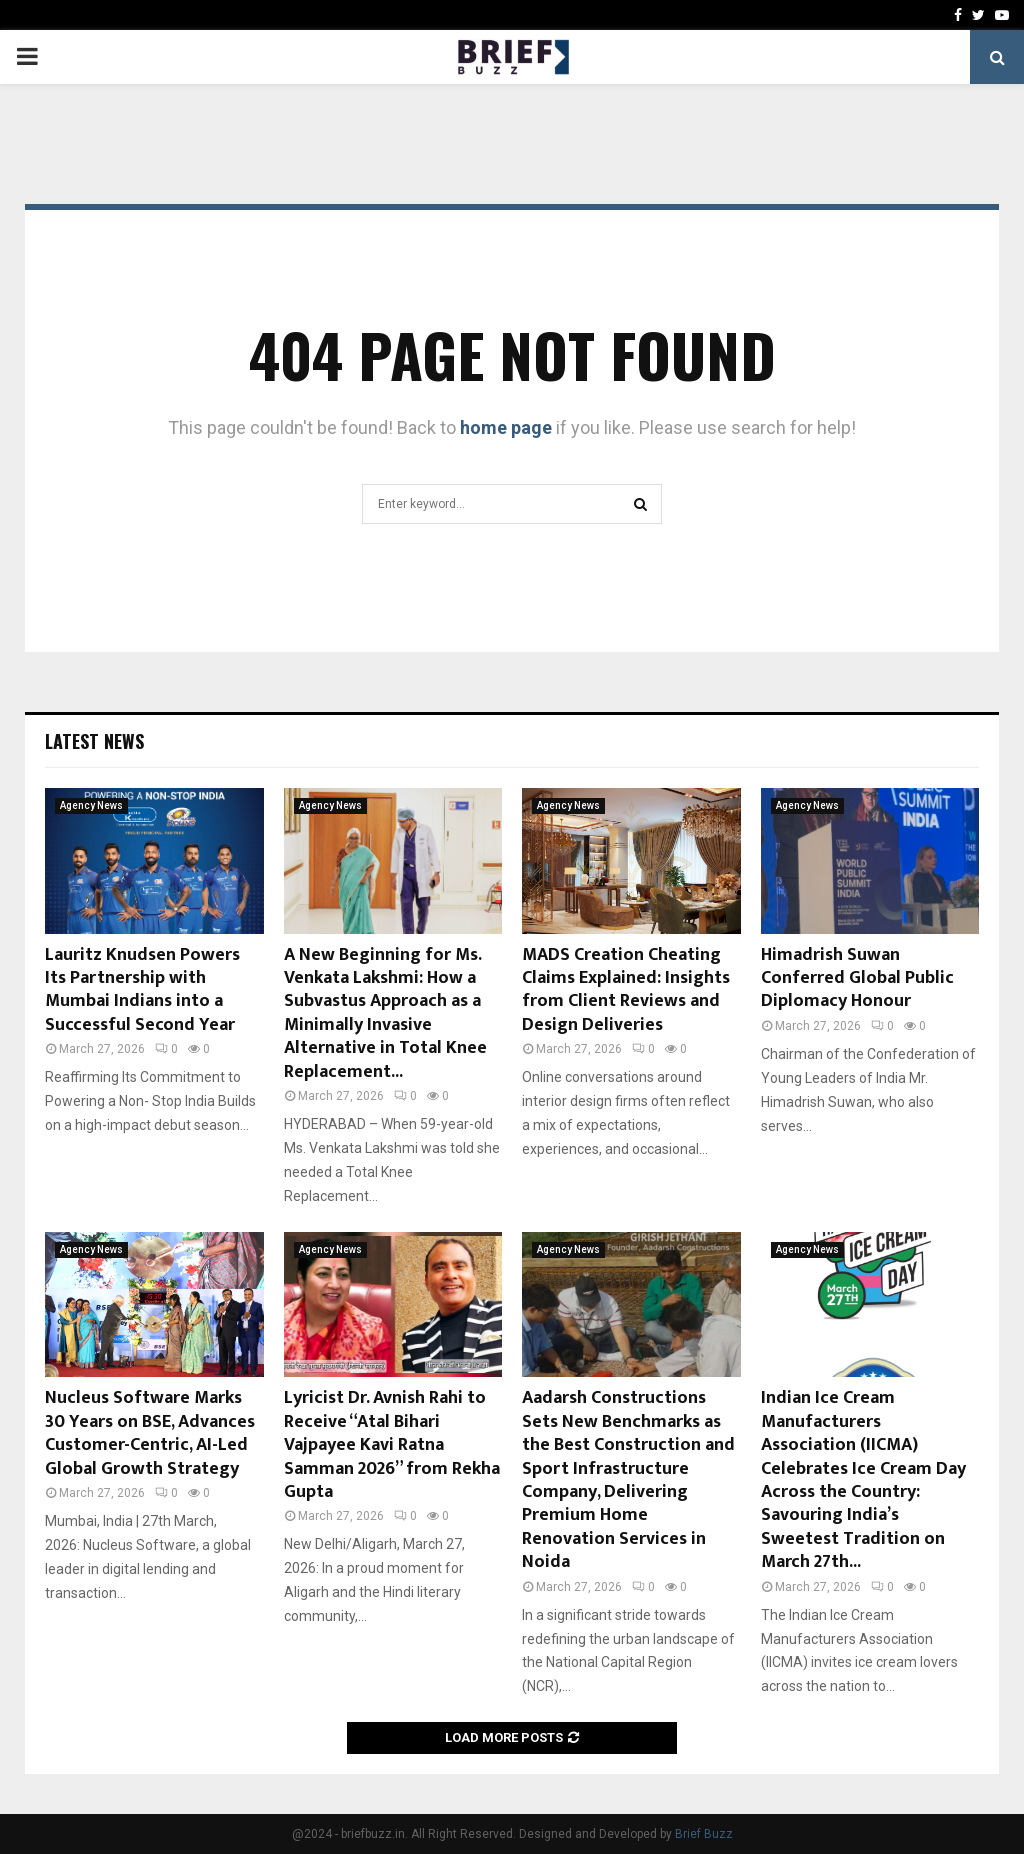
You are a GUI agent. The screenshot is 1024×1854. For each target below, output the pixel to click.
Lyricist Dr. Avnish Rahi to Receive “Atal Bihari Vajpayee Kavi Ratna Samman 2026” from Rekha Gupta (392, 1445)
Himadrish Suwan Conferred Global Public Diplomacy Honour (857, 978)
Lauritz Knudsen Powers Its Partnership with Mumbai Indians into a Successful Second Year (142, 990)
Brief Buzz (704, 1834)
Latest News (94, 741)
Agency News (91, 805)
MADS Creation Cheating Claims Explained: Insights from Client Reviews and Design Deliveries (626, 990)
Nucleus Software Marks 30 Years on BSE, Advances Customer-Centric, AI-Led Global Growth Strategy (150, 1433)
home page (506, 427)
